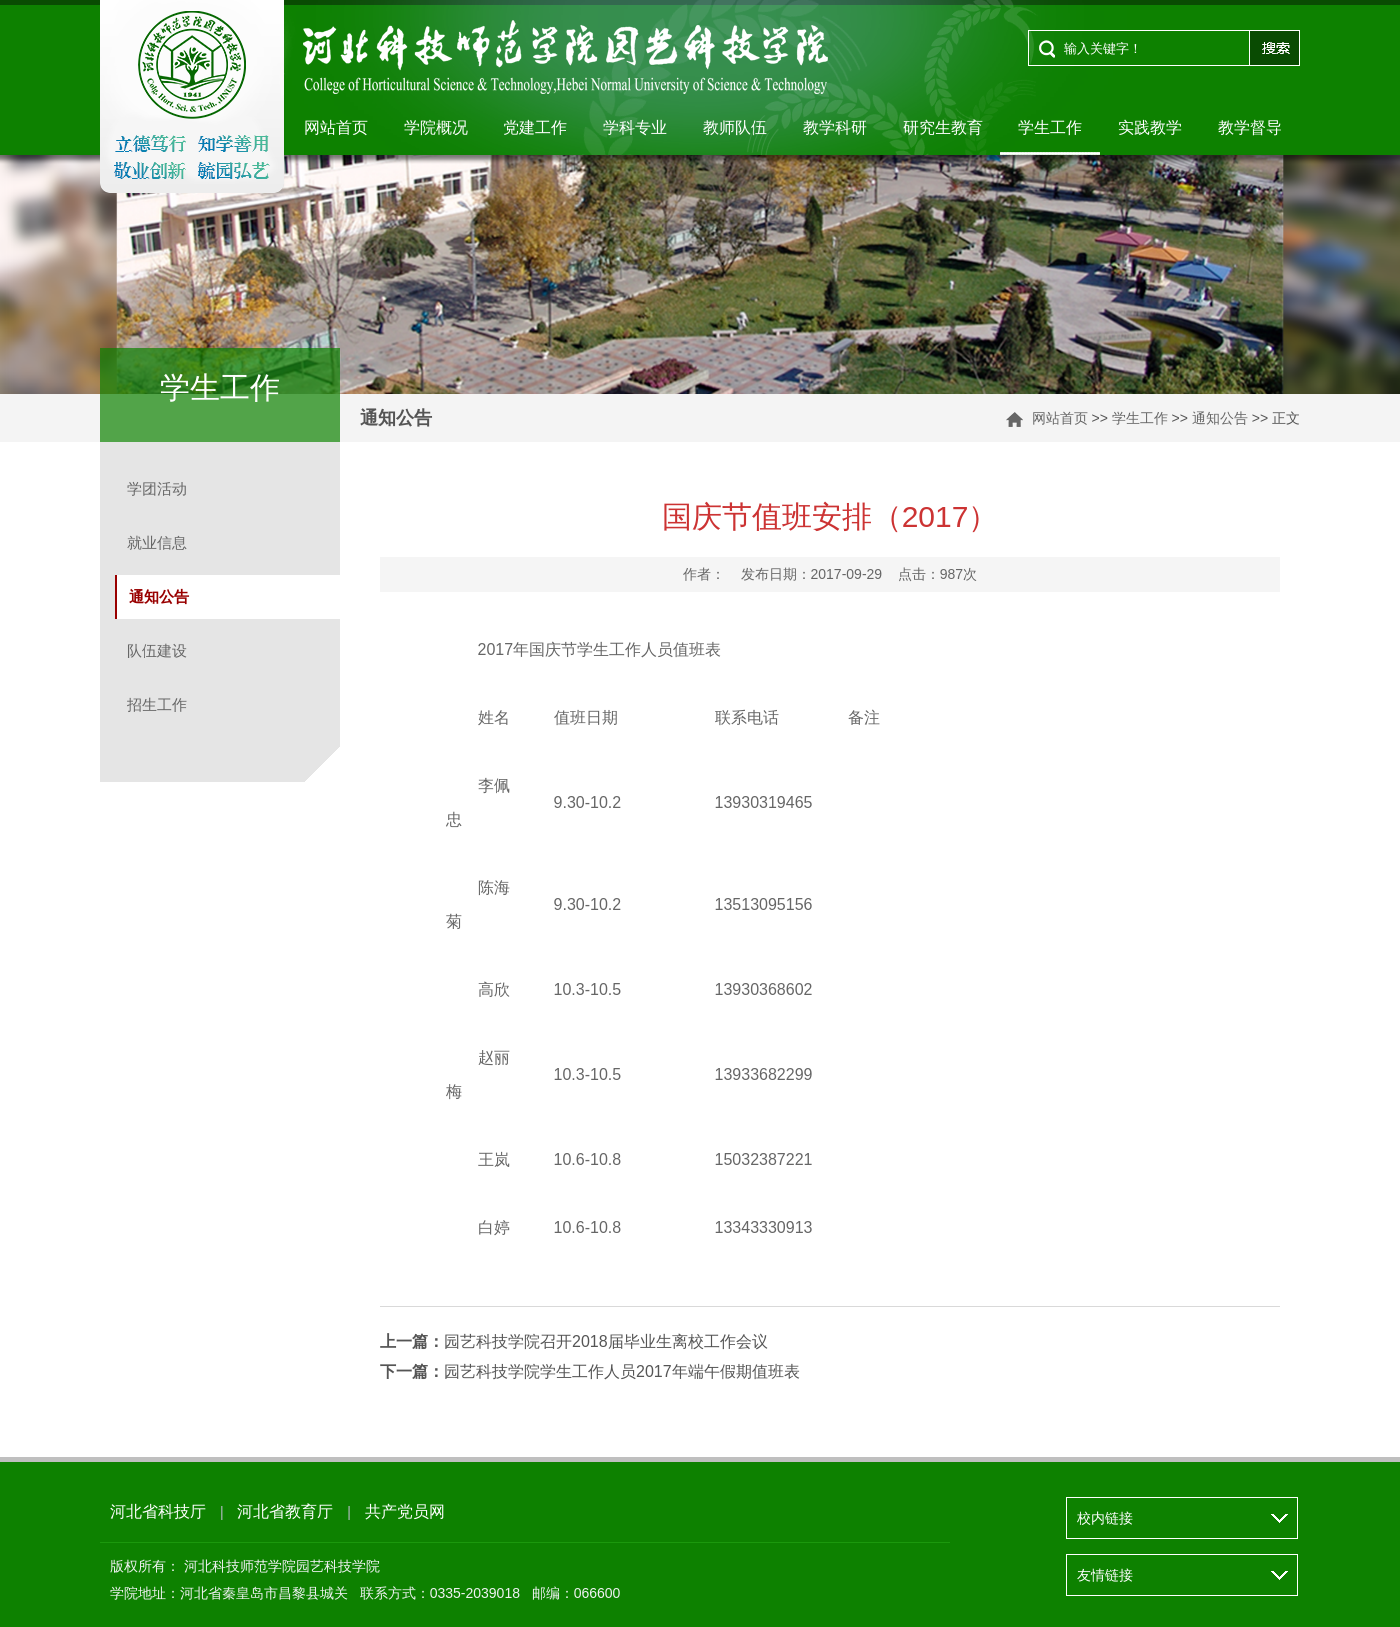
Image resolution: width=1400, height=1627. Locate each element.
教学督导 (1250, 127)
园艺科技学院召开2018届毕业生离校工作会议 (574, 1341)
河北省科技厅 (158, 1511)
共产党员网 (405, 1511)
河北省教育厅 (285, 1511)
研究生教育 (943, 127)
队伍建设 (157, 650)
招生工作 (157, 704)
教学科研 (835, 127)
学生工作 (1050, 127)
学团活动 (157, 488)
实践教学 (1150, 127)
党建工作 (535, 127)
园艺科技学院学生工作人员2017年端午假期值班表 (590, 1371)
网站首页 (336, 127)
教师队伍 (735, 127)
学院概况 (436, 127)
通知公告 (1220, 418)
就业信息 (157, 542)
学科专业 (635, 127)
